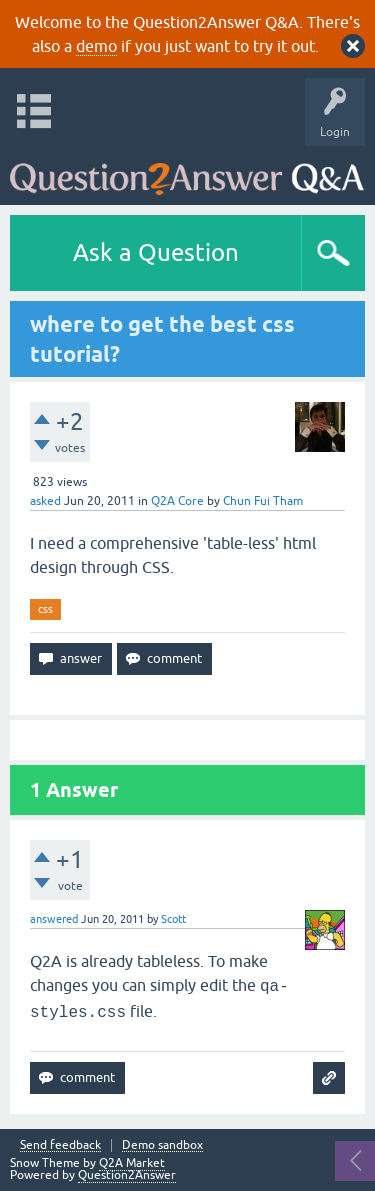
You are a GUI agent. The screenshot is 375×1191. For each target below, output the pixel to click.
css (45, 609)
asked (45, 501)
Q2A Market (132, 1163)
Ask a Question (156, 252)
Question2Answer (127, 1175)
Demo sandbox (162, 1145)
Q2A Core (177, 501)
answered (54, 919)
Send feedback (60, 1145)
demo (96, 46)
